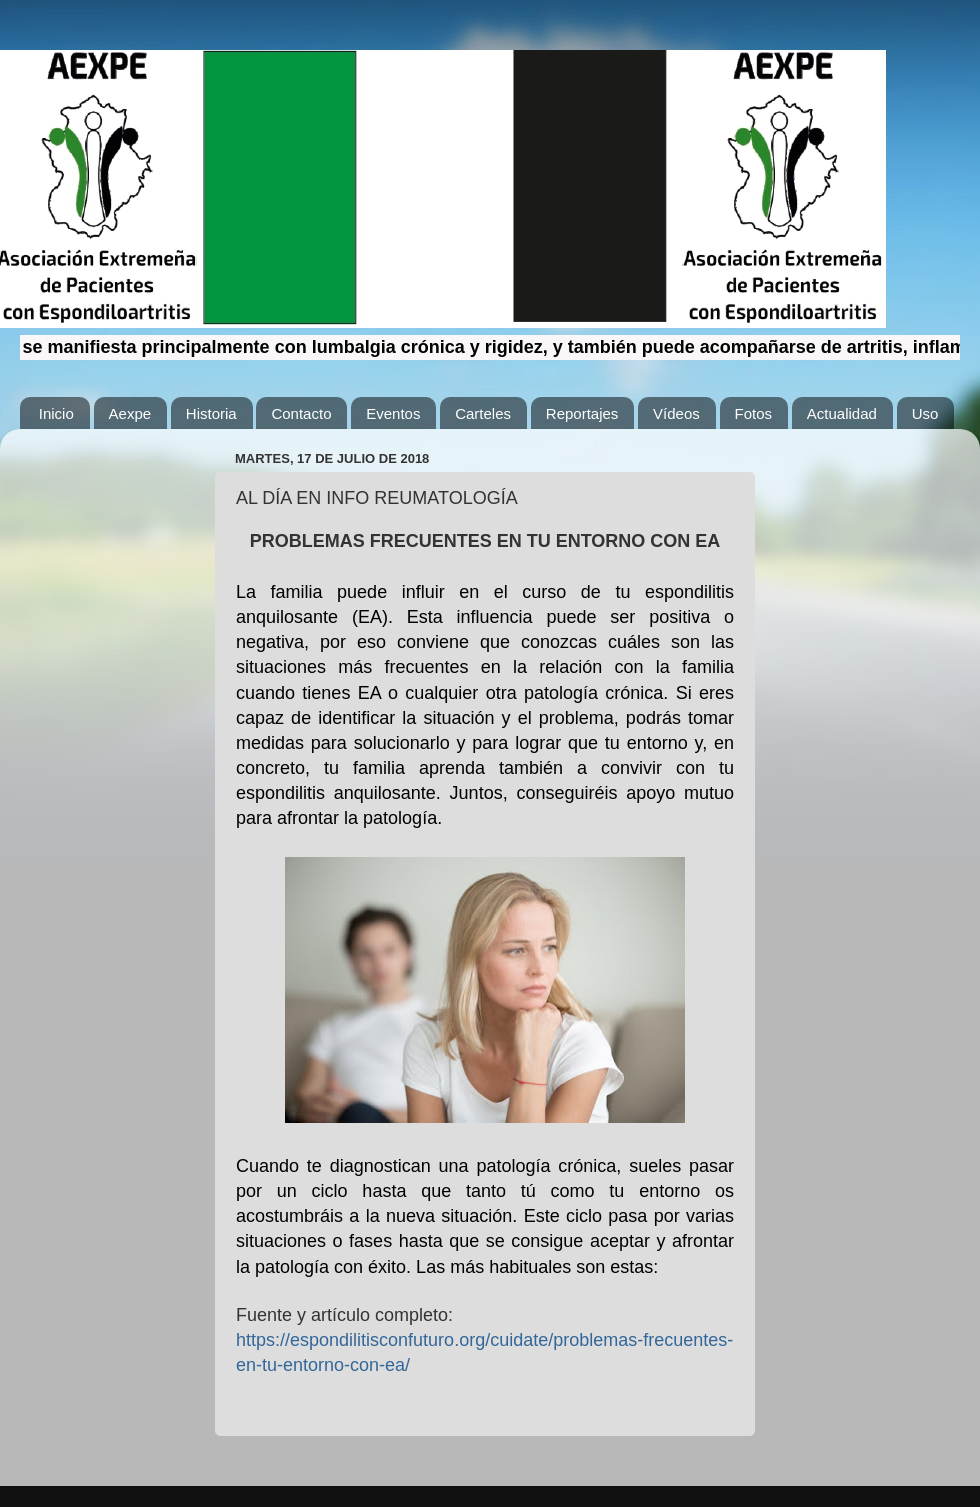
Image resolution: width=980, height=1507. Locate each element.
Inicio (56, 413)
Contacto (301, 413)
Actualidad (842, 413)
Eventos (393, 413)
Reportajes (582, 413)
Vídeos (676, 413)
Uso (925, 413)
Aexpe (130, 413)
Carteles (483, 413)
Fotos (754, 413)
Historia (211, 413)
